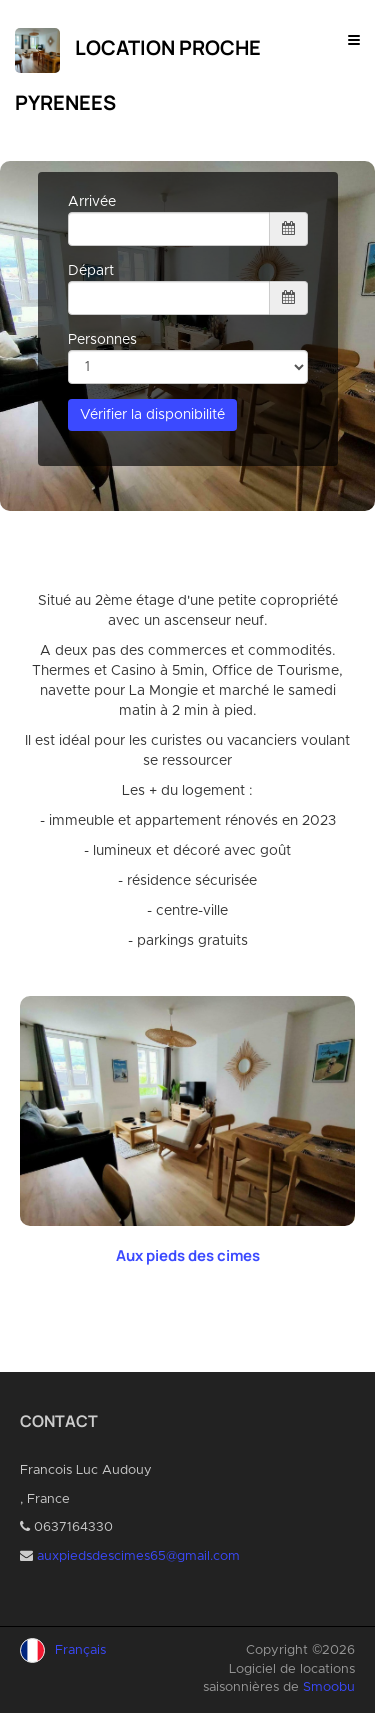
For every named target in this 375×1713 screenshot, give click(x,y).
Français (80, 1650)
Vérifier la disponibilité (152, 415)
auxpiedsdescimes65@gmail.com (138, 1556)
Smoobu (329, 1687)
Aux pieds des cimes (188, 1255)
